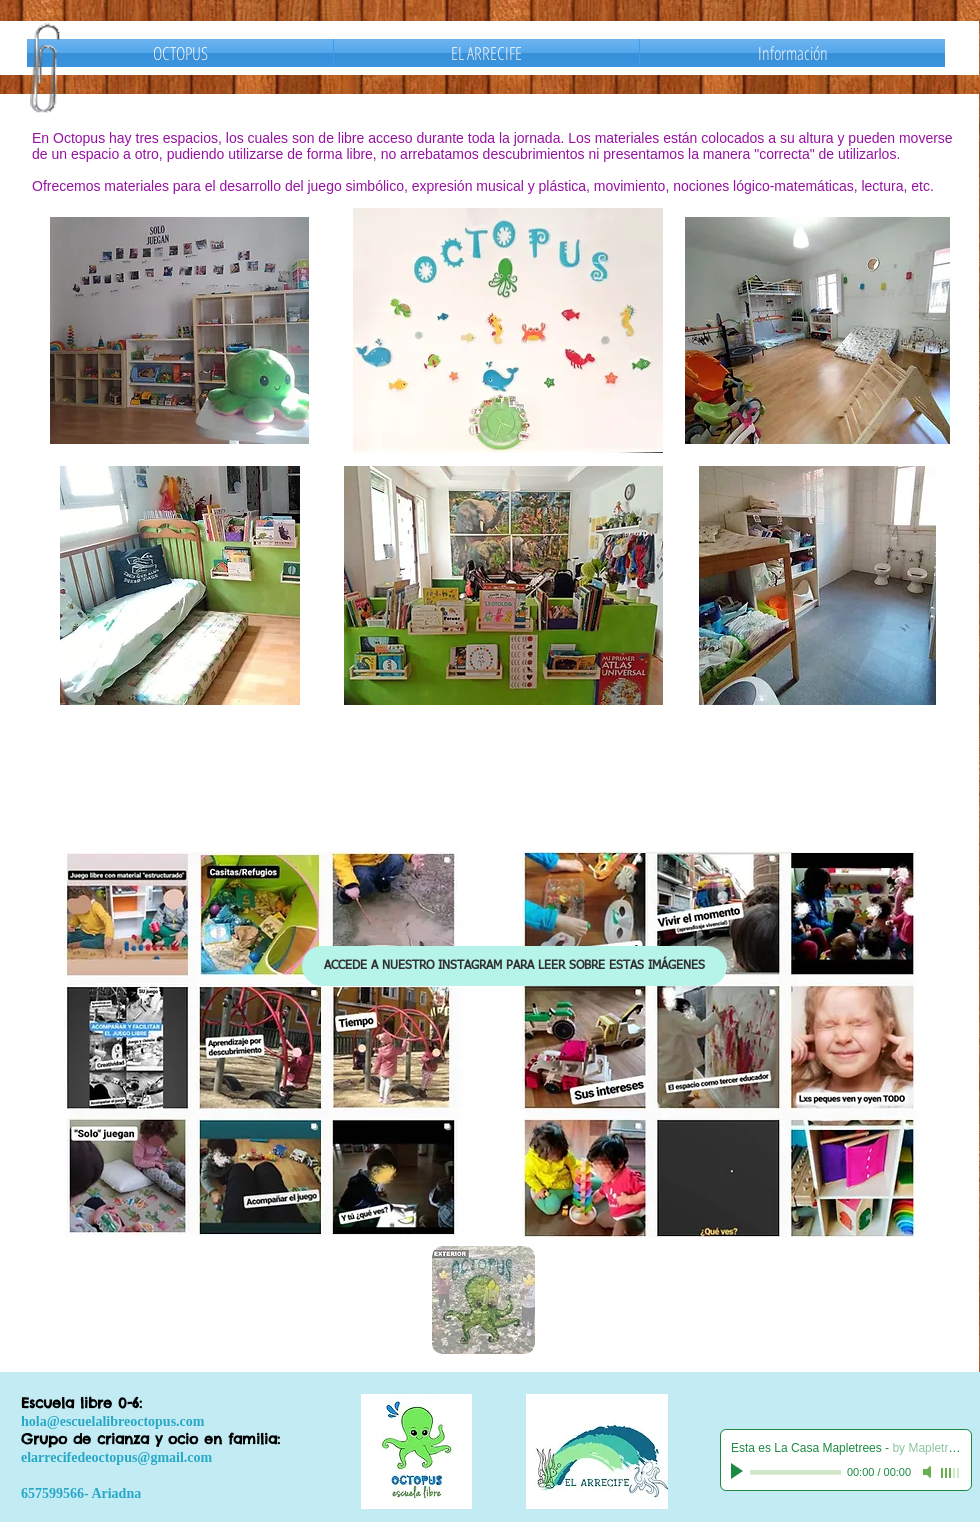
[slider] (951, 1473)
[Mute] (929, 1472)
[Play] (739, 1472)
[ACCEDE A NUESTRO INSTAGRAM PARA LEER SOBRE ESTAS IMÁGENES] (514, 966)
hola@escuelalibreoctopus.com (112, 1421)
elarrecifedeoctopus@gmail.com (116, 1457)
